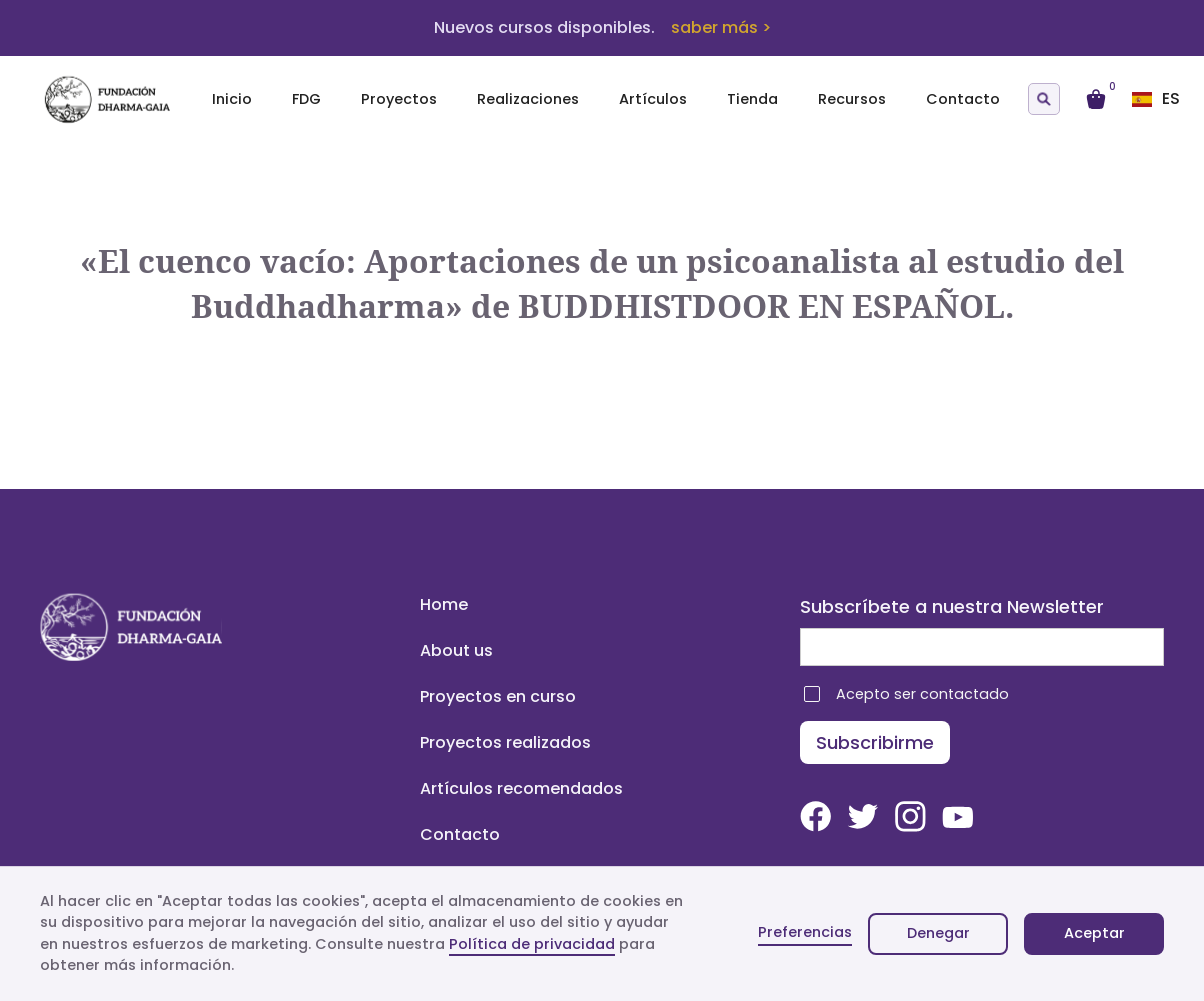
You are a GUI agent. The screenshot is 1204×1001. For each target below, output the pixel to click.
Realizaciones (528, 99)
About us (456, 650)
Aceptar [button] (1094, 933)
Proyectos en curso (498, 696)
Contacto (963, 99)
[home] (120, 99)
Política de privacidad (532, 944)
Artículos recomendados (521, 788)
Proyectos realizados (505, 742)
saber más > (721, 27)
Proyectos (399, 99)
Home (444, 604)
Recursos (852, 99)
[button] (1164, 99)
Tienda (752, 99)
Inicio (232, 99)
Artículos (653, 99)
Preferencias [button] (805, 932)
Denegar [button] (938, 933)
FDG (306, 99)
